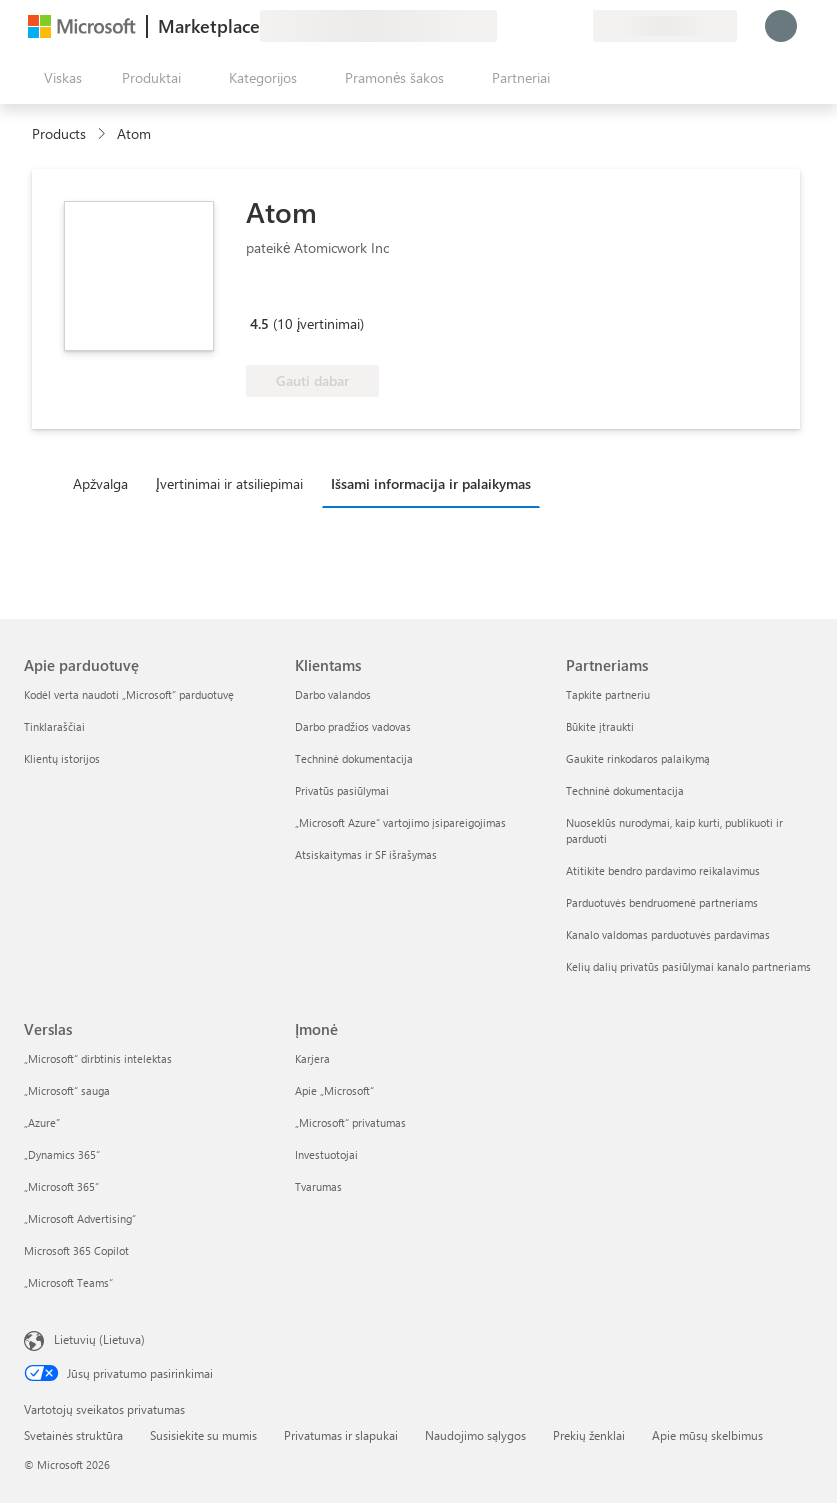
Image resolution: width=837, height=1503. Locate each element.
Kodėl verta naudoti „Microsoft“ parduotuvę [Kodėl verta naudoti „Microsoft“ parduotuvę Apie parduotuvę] (129, 694)
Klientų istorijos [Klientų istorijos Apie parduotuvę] (62, 758)
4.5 (259, 323)
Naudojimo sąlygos (475, 1435)
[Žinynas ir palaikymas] (529, 26)
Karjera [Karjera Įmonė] (312, 1058)
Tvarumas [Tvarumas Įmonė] (318, 1186)
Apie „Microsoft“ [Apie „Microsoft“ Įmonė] (334, 1090)
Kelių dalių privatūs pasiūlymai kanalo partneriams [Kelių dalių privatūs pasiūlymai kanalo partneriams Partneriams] (688, 966)
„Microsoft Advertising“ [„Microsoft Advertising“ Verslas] (80, 1218)
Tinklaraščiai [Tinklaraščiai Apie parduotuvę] (54, 726)
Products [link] (59, 133)
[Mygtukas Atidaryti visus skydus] (59, 78)
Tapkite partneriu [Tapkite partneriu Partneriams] (608, 694)
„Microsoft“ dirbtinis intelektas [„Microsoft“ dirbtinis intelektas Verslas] (98, 1058)
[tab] (105, 483)
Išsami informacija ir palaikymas (431, 483)
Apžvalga (100, 483)
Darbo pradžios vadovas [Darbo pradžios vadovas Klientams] (353, 726)
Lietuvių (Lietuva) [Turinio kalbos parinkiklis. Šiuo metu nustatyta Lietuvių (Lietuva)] (99, 1339)
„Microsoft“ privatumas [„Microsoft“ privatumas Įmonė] (350, 1122)
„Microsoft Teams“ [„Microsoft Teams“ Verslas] (68, 1282)
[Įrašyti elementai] (553, 26)
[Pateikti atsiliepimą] (505, 26)
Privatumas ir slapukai (341, 1435)
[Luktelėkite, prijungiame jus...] (781, 26)
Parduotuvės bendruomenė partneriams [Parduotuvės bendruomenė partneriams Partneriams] (662, 902)
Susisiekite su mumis (203, 1435)
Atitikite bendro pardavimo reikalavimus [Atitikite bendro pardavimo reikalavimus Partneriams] (663, 870)
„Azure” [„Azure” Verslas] (42, 1122)
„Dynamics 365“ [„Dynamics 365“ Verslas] (62, 1154)
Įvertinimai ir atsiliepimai (229, 483)
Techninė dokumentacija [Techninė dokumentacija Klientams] (354, 758)
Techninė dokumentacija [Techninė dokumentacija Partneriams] (625, 790)
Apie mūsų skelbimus (707, 1435)
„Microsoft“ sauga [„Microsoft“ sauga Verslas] (67, 1090)
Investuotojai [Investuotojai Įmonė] (326, 1154)
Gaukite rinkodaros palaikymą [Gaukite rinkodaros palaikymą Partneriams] (638, 758)
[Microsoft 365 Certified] (320, 295)
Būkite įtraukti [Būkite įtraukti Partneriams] (600, 726)
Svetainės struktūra (73, 1435)
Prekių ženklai (589, 1435)
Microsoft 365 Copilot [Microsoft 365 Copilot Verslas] (76, 1250)
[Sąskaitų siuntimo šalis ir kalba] (665, 26)
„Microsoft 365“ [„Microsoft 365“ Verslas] (61, 1186)
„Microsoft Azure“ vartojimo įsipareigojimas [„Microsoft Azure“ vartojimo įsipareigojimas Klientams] (400, 822)
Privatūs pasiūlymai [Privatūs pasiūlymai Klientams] (342, 790)
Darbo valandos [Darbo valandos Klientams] (333, 694)
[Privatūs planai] (577, 26)
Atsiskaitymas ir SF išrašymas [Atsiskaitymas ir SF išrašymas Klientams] (366, 854)
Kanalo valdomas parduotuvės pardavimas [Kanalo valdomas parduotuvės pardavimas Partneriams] (668, 934)
